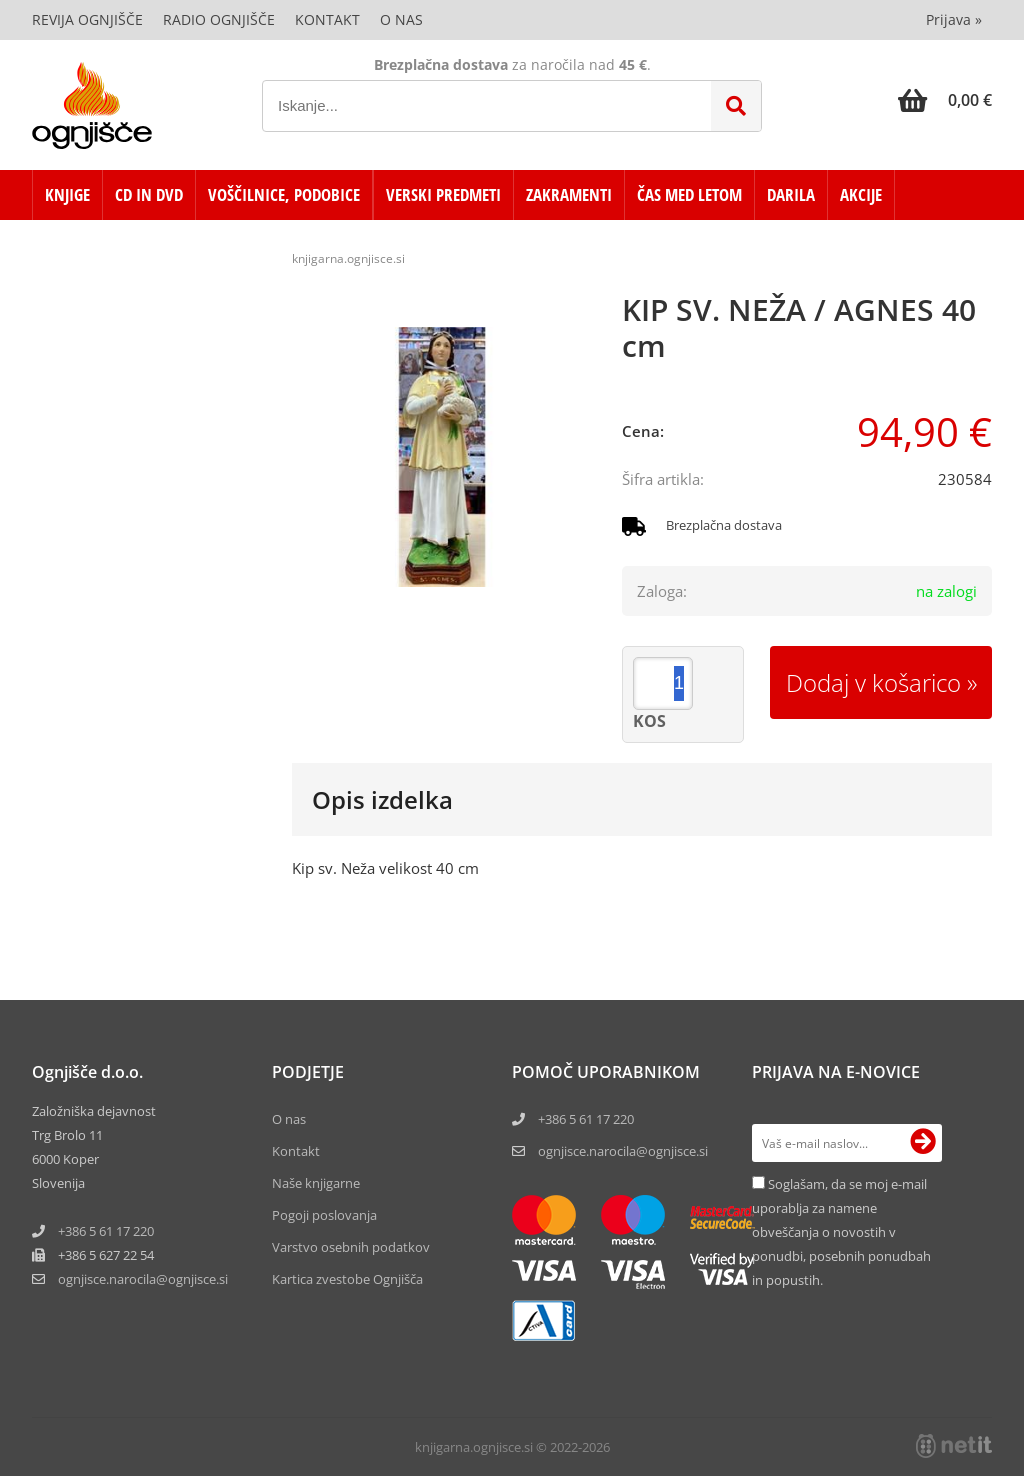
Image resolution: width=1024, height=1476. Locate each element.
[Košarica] (945, 100)
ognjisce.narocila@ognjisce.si (623, 1151)
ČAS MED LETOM (689, 194)
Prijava (954, 19)
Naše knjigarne (316, 1183)
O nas (401, 19)
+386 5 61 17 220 (106, 1231)
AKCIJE (861, 194)
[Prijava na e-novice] (923, 1143)
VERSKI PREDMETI (443, 194)
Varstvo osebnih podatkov (351, 1247)
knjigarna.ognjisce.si (348, 258)
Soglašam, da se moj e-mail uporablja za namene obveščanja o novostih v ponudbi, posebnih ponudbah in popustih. (841, 1232)
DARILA (791, 194)
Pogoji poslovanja (324, 1215)
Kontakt (327, 19)
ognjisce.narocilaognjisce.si (143, 1279)
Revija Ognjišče (87, 19)
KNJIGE (67, 194)
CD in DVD (149, 194)
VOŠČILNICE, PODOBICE (284, 194)
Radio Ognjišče (219, 19)
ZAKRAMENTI (569, 194)
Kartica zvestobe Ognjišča (347, 1279)
